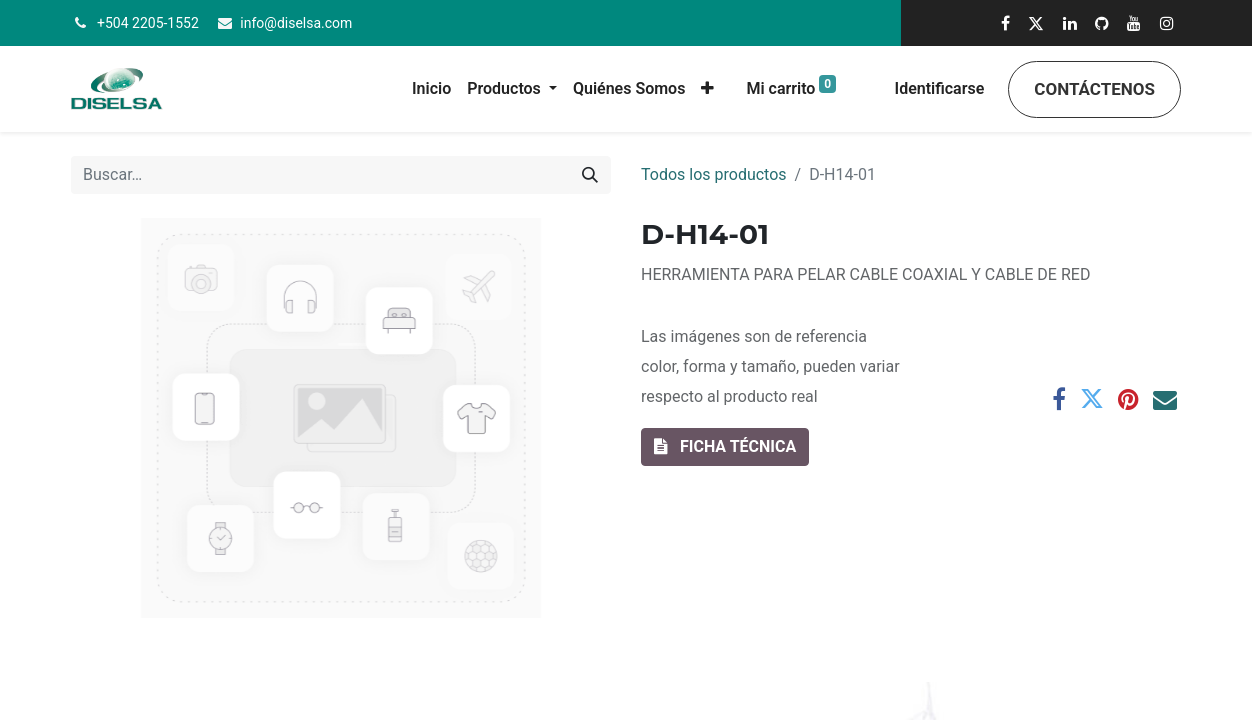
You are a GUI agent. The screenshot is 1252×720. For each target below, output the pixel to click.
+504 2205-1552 (148, 23)
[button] (707, 89)
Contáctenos (1094, 89)
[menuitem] (431, 89)
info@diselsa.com (296, 23)
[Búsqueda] (590, 175)
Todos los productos (714, 174)
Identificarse (940, 88)
